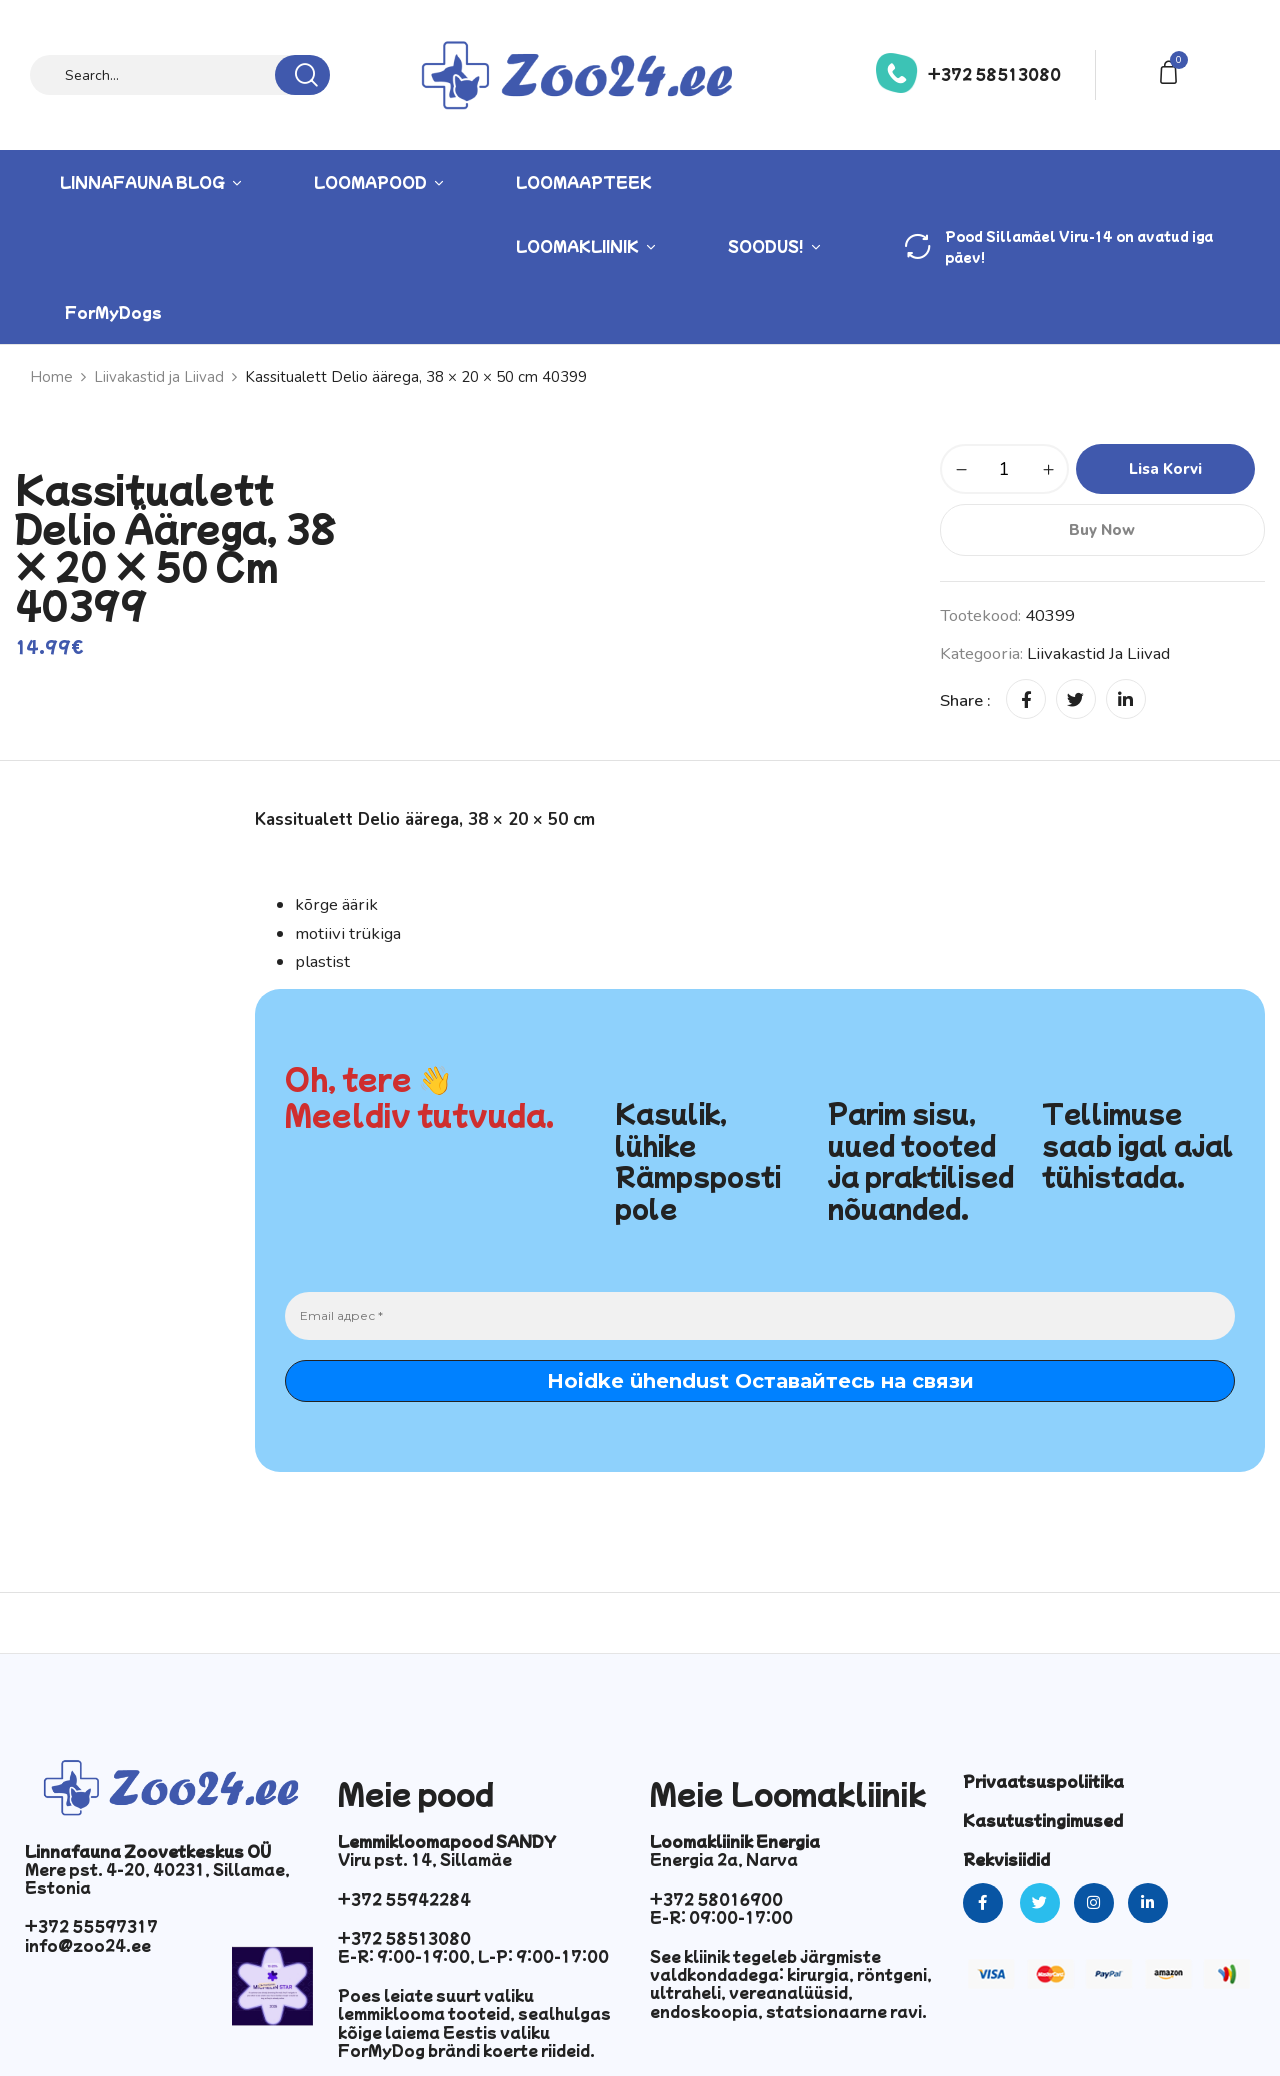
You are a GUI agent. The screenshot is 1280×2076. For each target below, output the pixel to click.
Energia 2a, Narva (724, 1859)
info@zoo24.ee (88, 1945)
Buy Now (1102, 530)
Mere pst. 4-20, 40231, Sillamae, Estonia (157, 1878)
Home (51, 377)
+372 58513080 (994, 74)
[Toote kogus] (1004, 469)
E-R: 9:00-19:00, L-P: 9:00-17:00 (473, 1956)
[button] (1172, 70)
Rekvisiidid (1006, 1859)
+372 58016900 (716, 1899)
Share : (965, 700)
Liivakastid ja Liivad (159, 377)
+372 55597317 (91, 1926)
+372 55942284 (404, 1899)
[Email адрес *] (760, 1316)
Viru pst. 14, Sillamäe (425, 1859)
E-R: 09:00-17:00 (721, 1917)
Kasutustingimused (1043, 1820)
